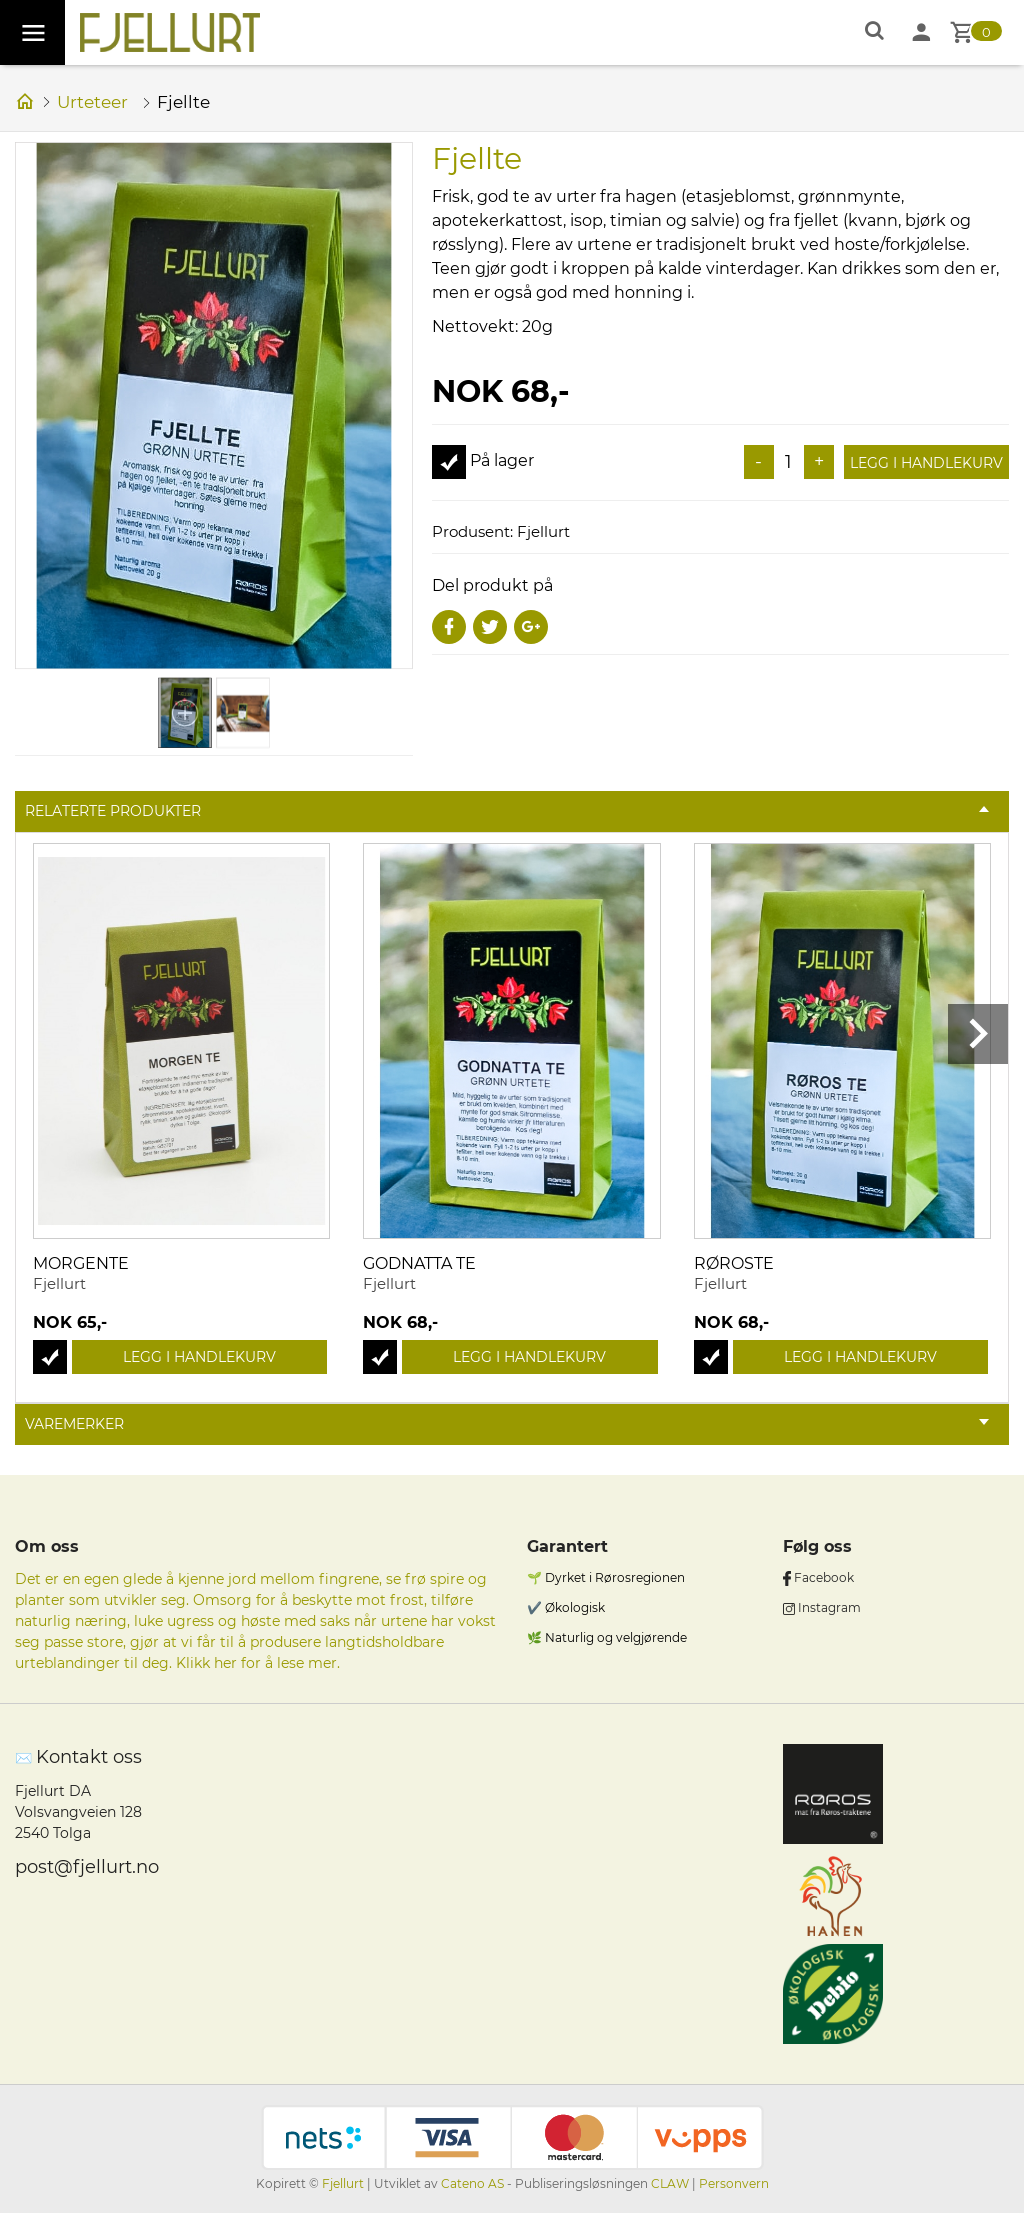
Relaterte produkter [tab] (507, 811)
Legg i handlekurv (926, 463)
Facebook (824, 1577)
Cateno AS (472, 2183)
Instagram (829, 1607)
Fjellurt (343, 2183)
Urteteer (92, 102)
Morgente (81, 1263)
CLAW (671, 2183)
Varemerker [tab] (507, 1424)
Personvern (734, 2183)
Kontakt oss (89, 1757)
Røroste (734, 1263)
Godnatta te (419, 1263)
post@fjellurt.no (87, 1867)
